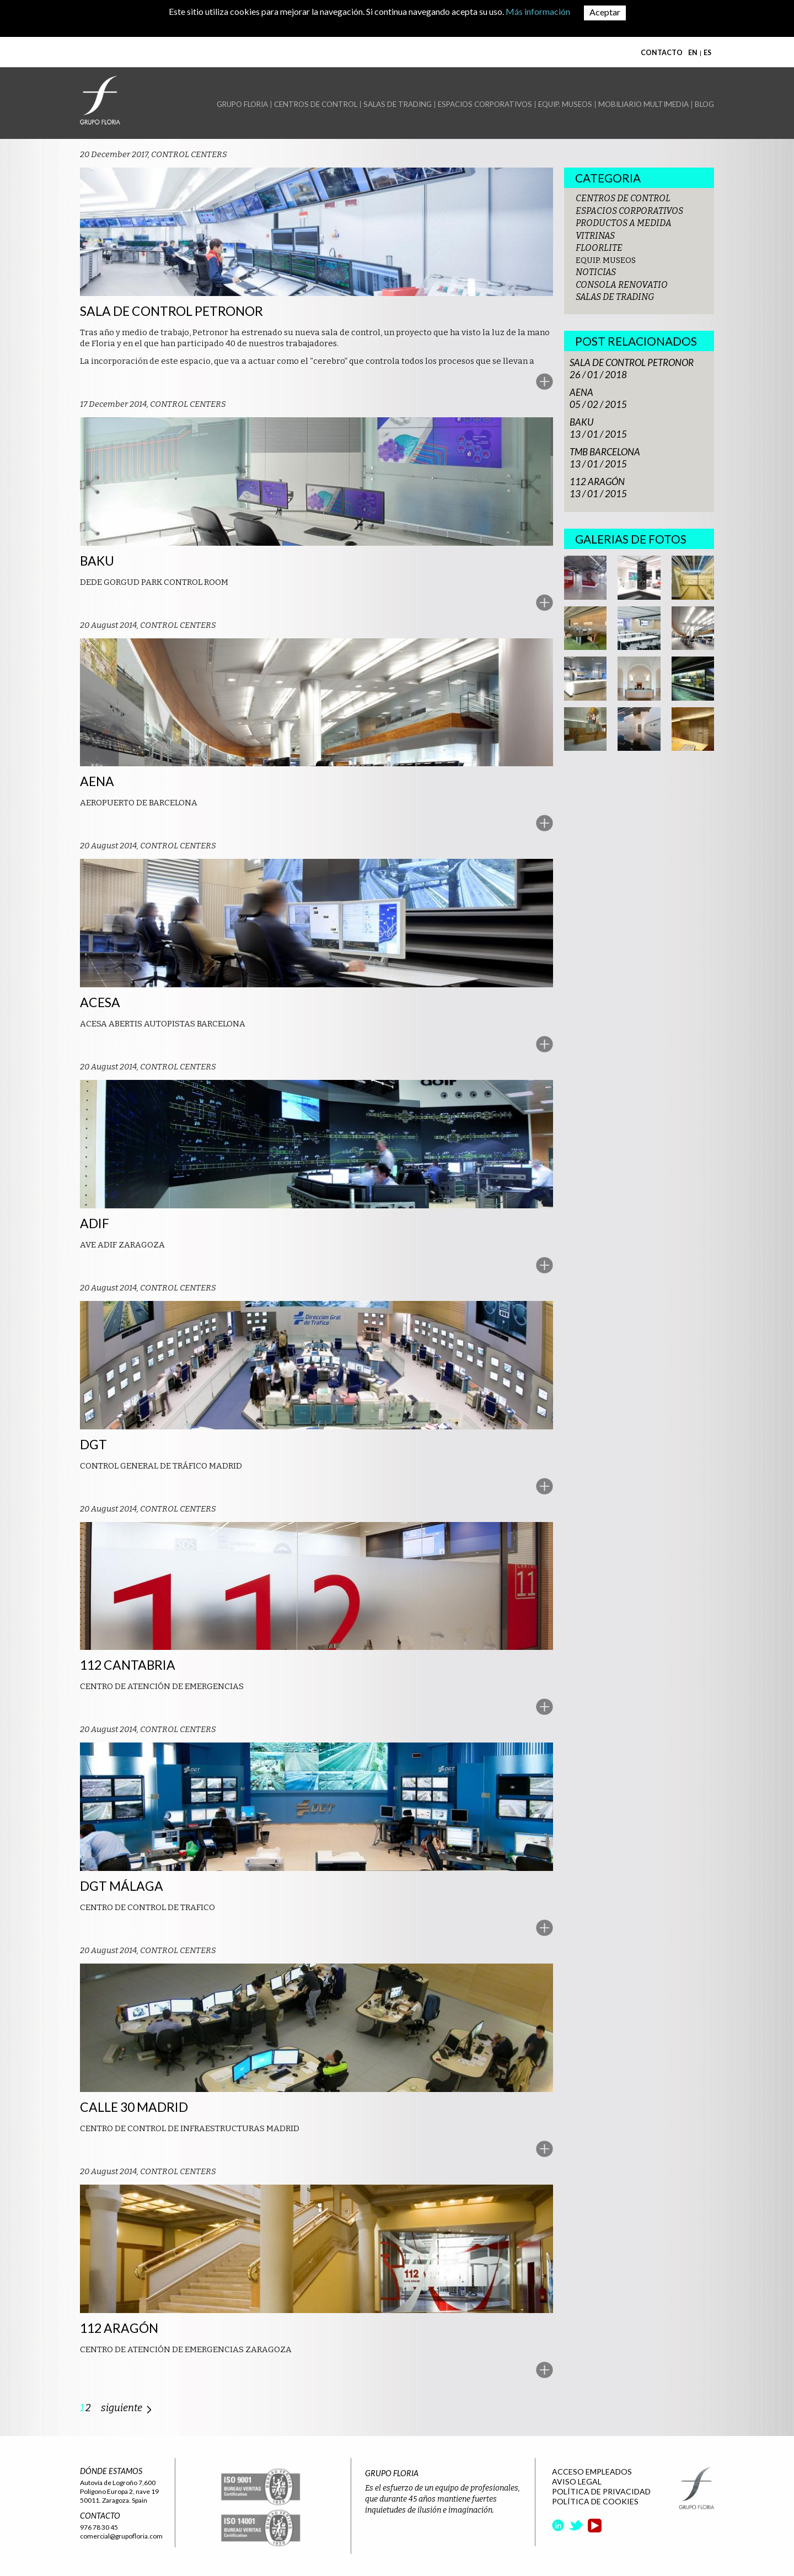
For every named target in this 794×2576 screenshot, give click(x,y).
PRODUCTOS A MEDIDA (624, 223)
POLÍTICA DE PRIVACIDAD (601, 2491)
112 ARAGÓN (597, 481)
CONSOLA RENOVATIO (622, 284)
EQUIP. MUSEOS (565, 104)
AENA (581, 392)
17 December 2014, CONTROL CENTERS (153, 404)
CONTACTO (662, 53)
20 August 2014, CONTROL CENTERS (148, 625)
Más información (538, 11)
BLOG (704, 104)
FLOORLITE (599, 248)
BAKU (581, 422)
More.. (544, 381)
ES (707, 53)
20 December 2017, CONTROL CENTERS (153, 154)
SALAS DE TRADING (397, 104)
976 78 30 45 (99, 2527)
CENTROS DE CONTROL (315, 104)
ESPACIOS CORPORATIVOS (485, 104)
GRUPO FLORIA (242, 104)
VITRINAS (595, 235)
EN (693, 53)
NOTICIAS (596, 272)
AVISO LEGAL (577, 2481)
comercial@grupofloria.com (121, 2536)
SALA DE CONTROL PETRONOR (632, 362)
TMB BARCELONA (605, 452)
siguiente (121, 2408)
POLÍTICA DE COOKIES (595, 2501)
